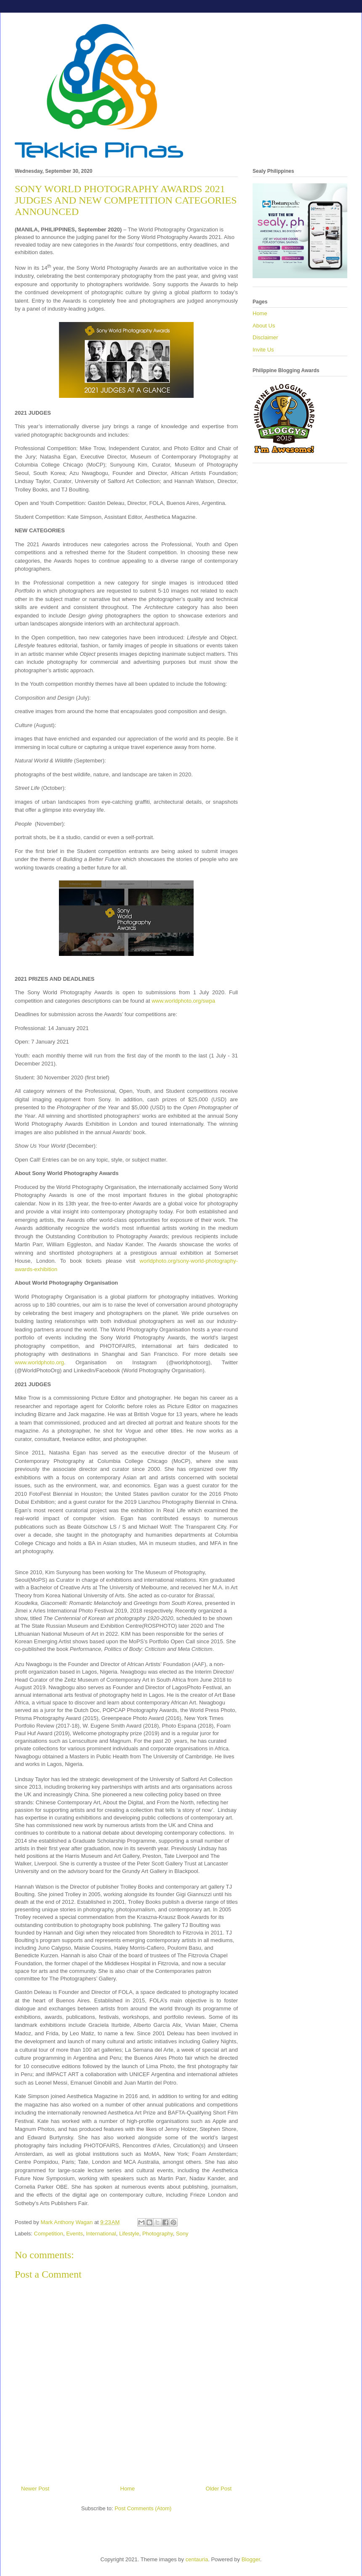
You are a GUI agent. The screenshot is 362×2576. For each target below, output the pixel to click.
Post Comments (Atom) (142, 2508)
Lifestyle (129, 2233)
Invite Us (263, 349)
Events (74, 2233)
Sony (182, 2233)
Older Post (219, 2488)
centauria (197, 2559)
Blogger (251, 2559)
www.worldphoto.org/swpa (183, 1001)
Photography (157, 2233)
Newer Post (35, 2488)
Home (127, 2488)
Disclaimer (265, 337)
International (101, 2233)
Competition (48, 2233)
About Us (264, 325)
